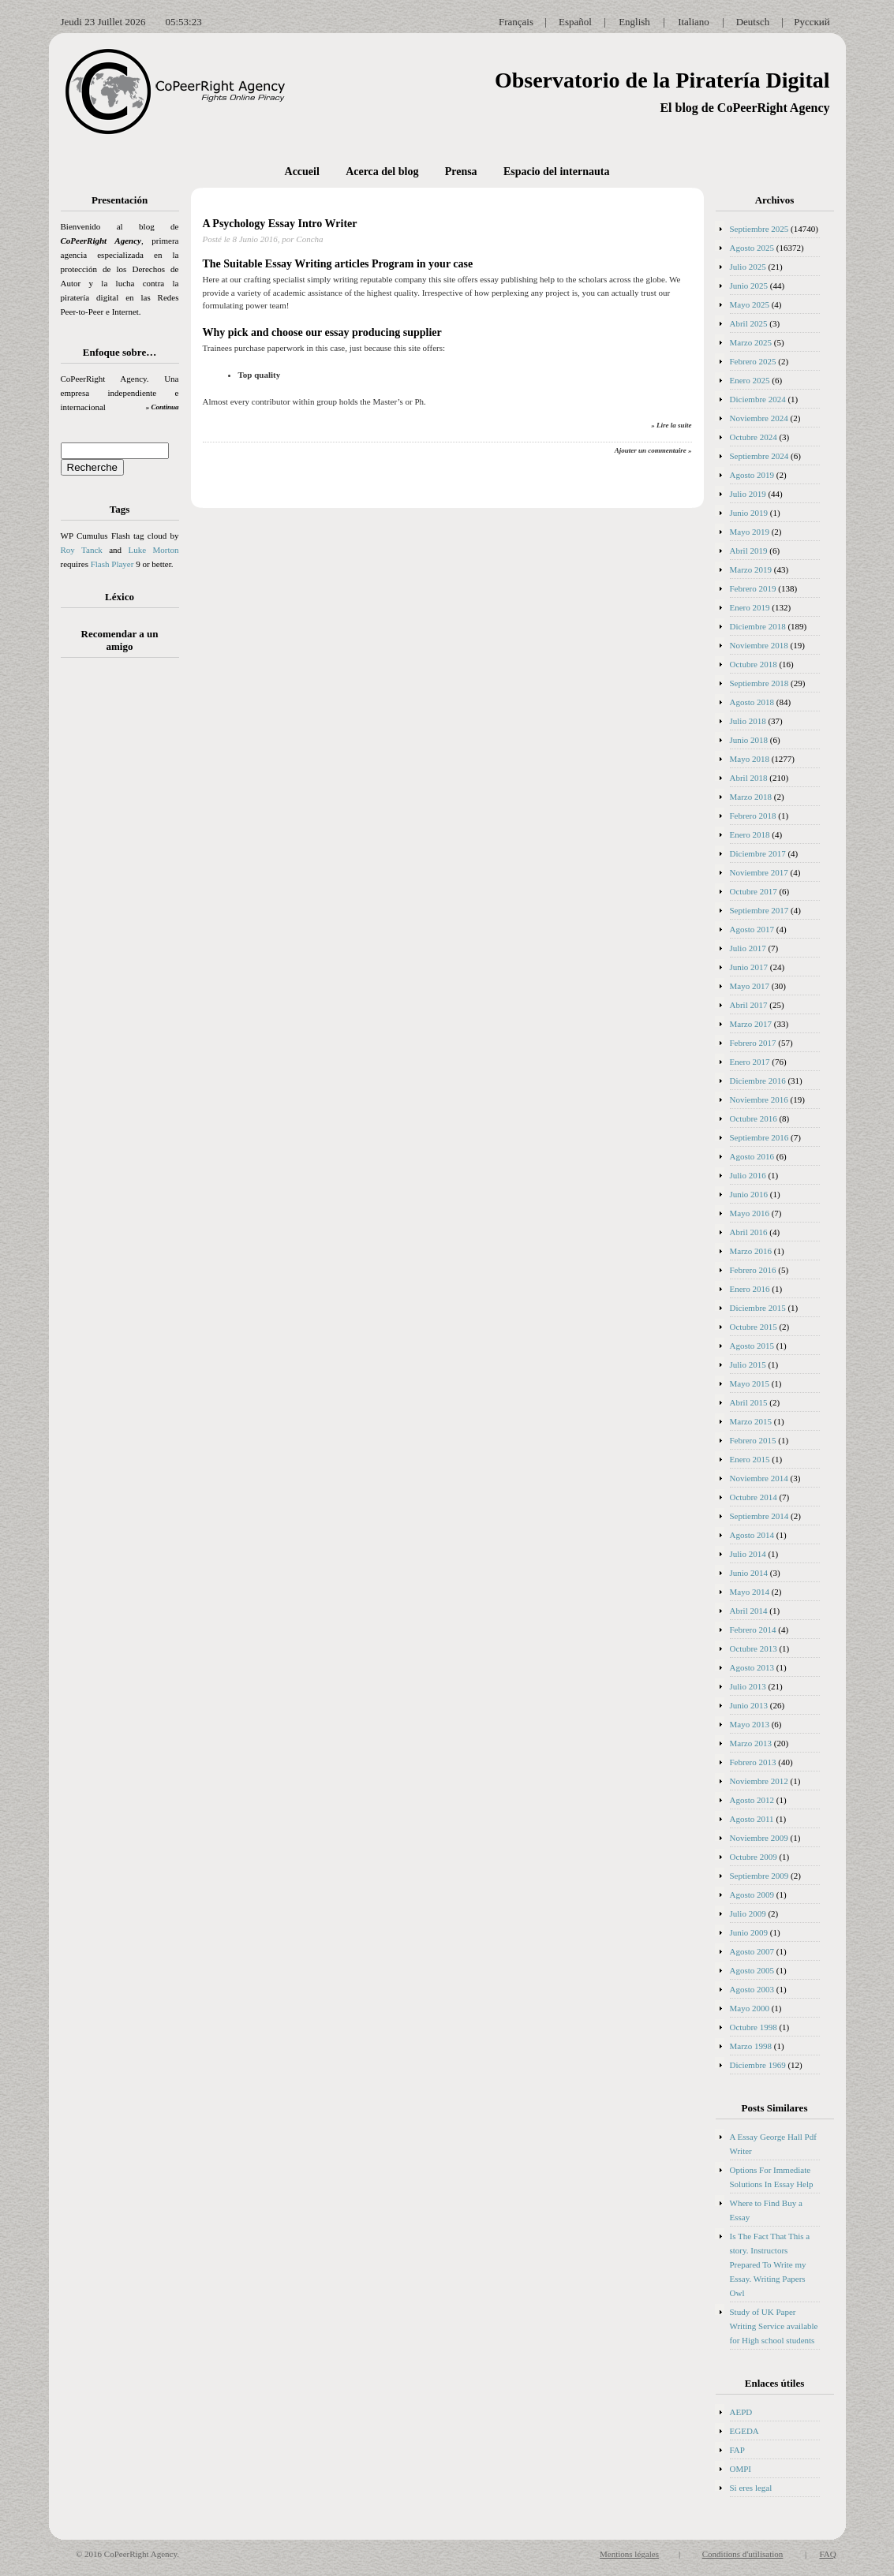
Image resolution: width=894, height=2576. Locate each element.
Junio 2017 (749, 967)
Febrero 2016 (753, 1270)
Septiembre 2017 (759, 910)
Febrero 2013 (753, 1762)
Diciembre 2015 (758, 1307)
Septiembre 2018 (759, 683)
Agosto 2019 (752, 475)
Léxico (119, 597)
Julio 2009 (748, 1913)
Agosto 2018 (752, 702)
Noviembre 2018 (759, 645)
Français (516, 22)
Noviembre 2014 (759, 1478)
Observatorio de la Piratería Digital (662, 80)
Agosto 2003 (752, 1989)
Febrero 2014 (753, 1629)
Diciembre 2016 (758, 1080)
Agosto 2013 (752, 1667)
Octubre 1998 (753, 2027)
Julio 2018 (748, 721)
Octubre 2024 (753, 437)
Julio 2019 (748, 493)
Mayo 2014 (749, 1591)
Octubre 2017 (753, 891)
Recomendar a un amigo (120, 640)
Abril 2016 (749, 1232)
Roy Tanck (82, 549)
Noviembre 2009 (759, 1837)
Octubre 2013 (753, 1648)
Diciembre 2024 (758, 399)
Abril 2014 (749, 1610)
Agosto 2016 (752, 1156)
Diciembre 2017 (758, 853)
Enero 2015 (750, 1459)
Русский (812, 22)
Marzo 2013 (751, 1743)
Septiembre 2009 (759, 1875)
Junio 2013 (749, 1705)
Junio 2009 (749, 1932)
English (634, 22)
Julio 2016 (748, 1175)
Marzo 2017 (751, 1024)
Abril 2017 (749, 1005)
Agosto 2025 (752, 247)
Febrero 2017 (753, 1042)
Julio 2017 (748, 948)
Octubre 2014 (753, 1497)
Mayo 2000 (749, 2008)
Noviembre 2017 (759, 872)
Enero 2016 (750, 1289)
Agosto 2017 (752, 929)
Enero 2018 (750, 834)
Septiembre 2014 (759, 1516)
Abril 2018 (749, 777)
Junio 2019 (749, 512)
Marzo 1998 (751, 2046)
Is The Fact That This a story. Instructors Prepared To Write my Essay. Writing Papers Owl (770, 2264)
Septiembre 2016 (759, 1137)
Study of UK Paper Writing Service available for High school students (774, 2326)
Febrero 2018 (753, 815)
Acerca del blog (382, 171)
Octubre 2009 (753, 1856)
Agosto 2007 (752, 1951)
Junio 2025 (749, 285)
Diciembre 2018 (758, 626)
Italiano (693, 22)
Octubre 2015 (753, 1326)
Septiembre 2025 (759, 228)
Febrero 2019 (753, 588)
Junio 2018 (749, 740)
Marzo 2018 (751, 796)
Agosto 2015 (752, 1345)
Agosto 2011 (752, 1819)
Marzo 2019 (751, 569)
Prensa (461, 171)
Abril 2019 (749, 550)
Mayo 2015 (749, 1383)
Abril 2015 (749, 1402)
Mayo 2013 (749, 1724)
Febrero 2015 (753, 1440)
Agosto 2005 (752, 1970)
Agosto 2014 (752, 1535)
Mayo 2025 (749, 304)
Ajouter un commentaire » (653, 450)
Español (575, 22)
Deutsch (753, 22)
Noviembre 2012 (759, 1781)
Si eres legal (751, 2487)
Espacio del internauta (556, 171)
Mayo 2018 (749, 758)
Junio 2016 (749, 1194)
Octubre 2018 (753, 664)
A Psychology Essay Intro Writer (280, 224)
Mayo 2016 (749, 1213)
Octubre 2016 (753, 1118)
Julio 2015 (748, 1364)
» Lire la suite (671, 425)
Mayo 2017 (749, 986)
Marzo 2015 (751, 1421)
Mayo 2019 (749, 531)
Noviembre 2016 (759, 1099)
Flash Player (112, 564)
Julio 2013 (748, 1686)
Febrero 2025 (753, 361)
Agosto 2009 (752, 1894)
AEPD (741, 2412)
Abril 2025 (749, 323)
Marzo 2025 (751, 342)
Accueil (302, 171)
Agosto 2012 (752, 1800)
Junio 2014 (749, 1572)
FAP (737, 2450)
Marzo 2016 (751, 1251)
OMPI (741, 2468)
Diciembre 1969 (758, 2065)
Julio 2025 (748, 266)
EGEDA (744, 2431)
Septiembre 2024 (759, 456)
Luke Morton (153, 549)
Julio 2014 (748, 1554)
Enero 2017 (750, 1061)
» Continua (162, 407)
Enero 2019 (750, 607)
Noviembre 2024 (759, 418)
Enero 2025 (750, 380)
